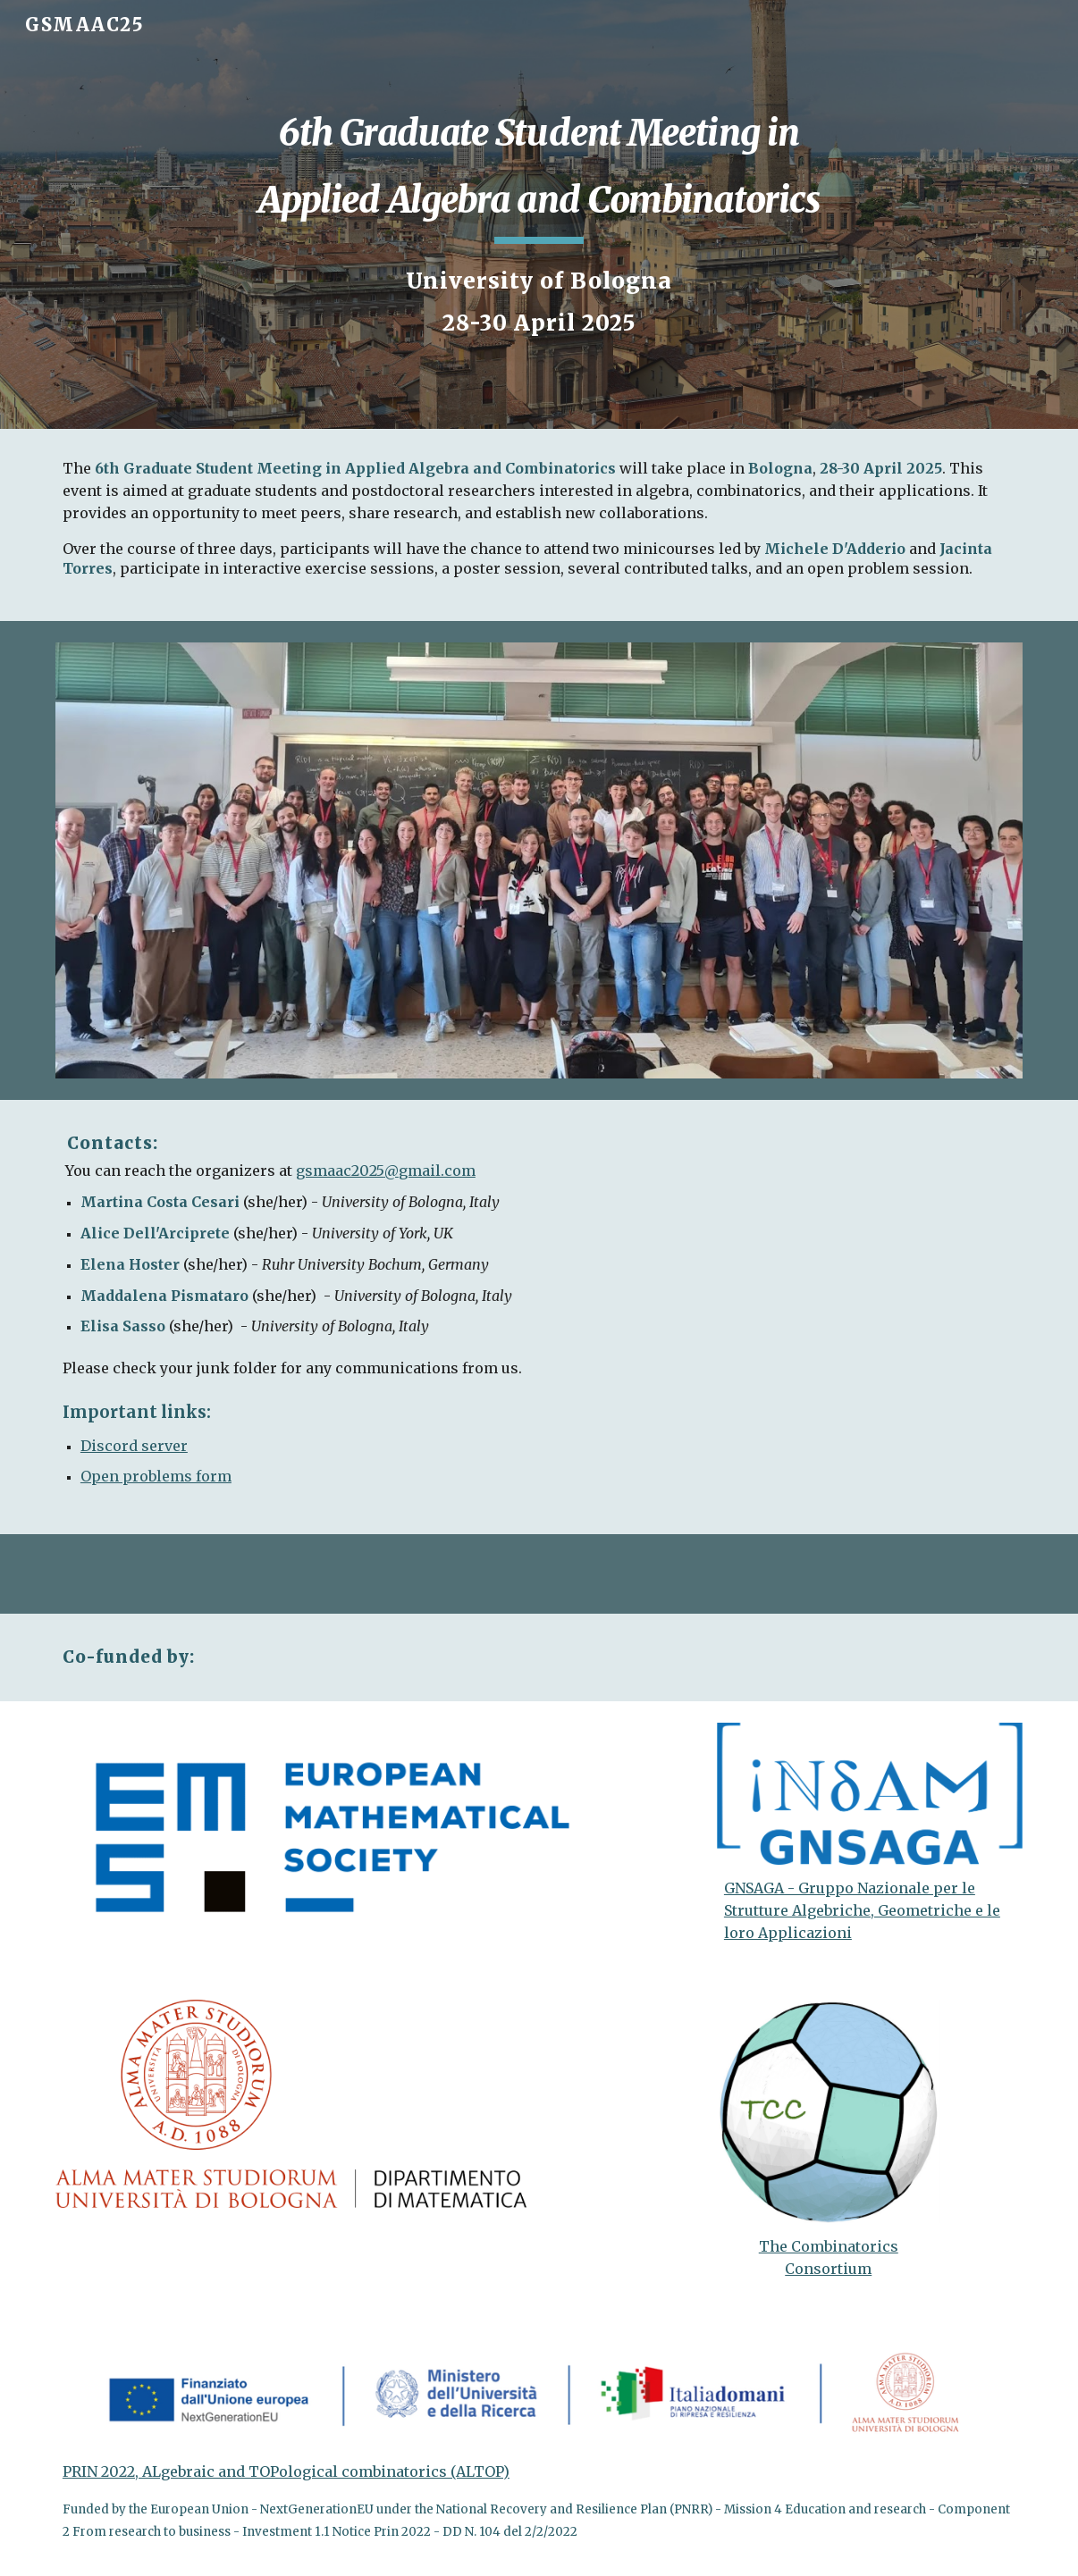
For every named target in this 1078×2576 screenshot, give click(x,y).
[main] (539, 168)
